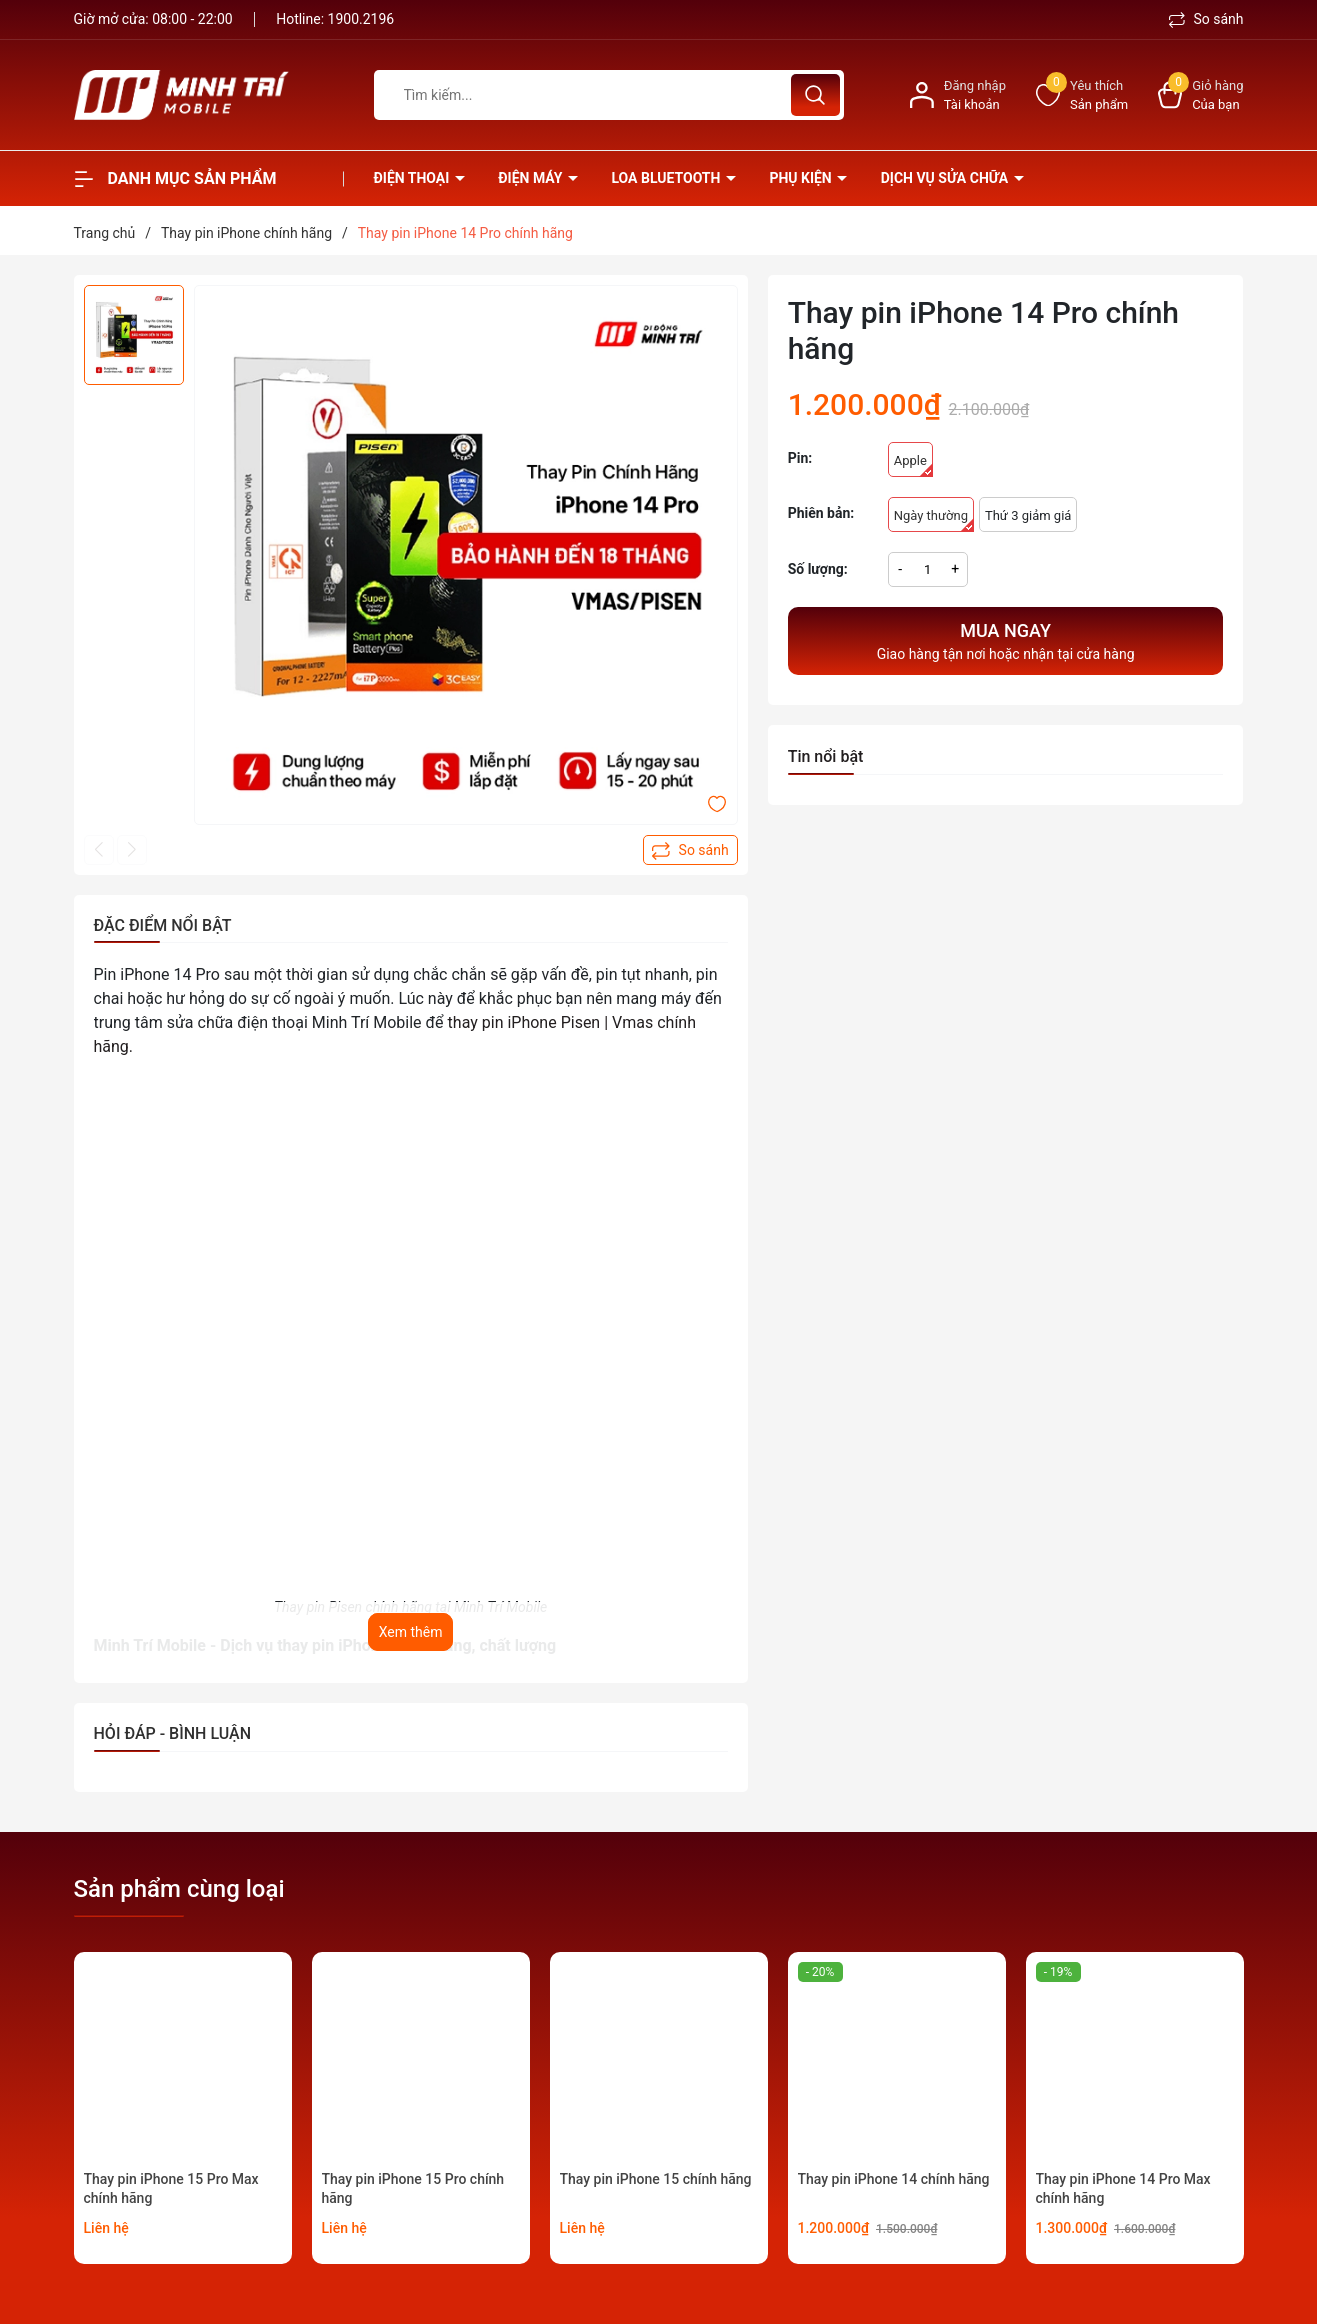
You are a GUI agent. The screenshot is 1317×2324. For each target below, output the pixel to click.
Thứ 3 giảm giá (1028, 515)
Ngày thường (934, 520)
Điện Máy (532, 178)
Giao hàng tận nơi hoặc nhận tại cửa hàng (1006, 639)
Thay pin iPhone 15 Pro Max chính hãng (171, 2189)
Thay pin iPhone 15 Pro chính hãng (413, 2189)
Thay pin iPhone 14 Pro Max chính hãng (1123, 2189)
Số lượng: (818, 569)
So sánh (1206, 19)
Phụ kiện (802, 178)
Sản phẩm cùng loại (179, 1889)
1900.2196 (361, 19)
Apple (913, 465)
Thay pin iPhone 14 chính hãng (894, 2179)
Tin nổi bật (826, 756)
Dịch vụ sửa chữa (946, 178)
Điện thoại (413, 178)
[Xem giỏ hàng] (1200, 95)
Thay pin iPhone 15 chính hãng (656, 2179)
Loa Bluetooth (667, 178)
